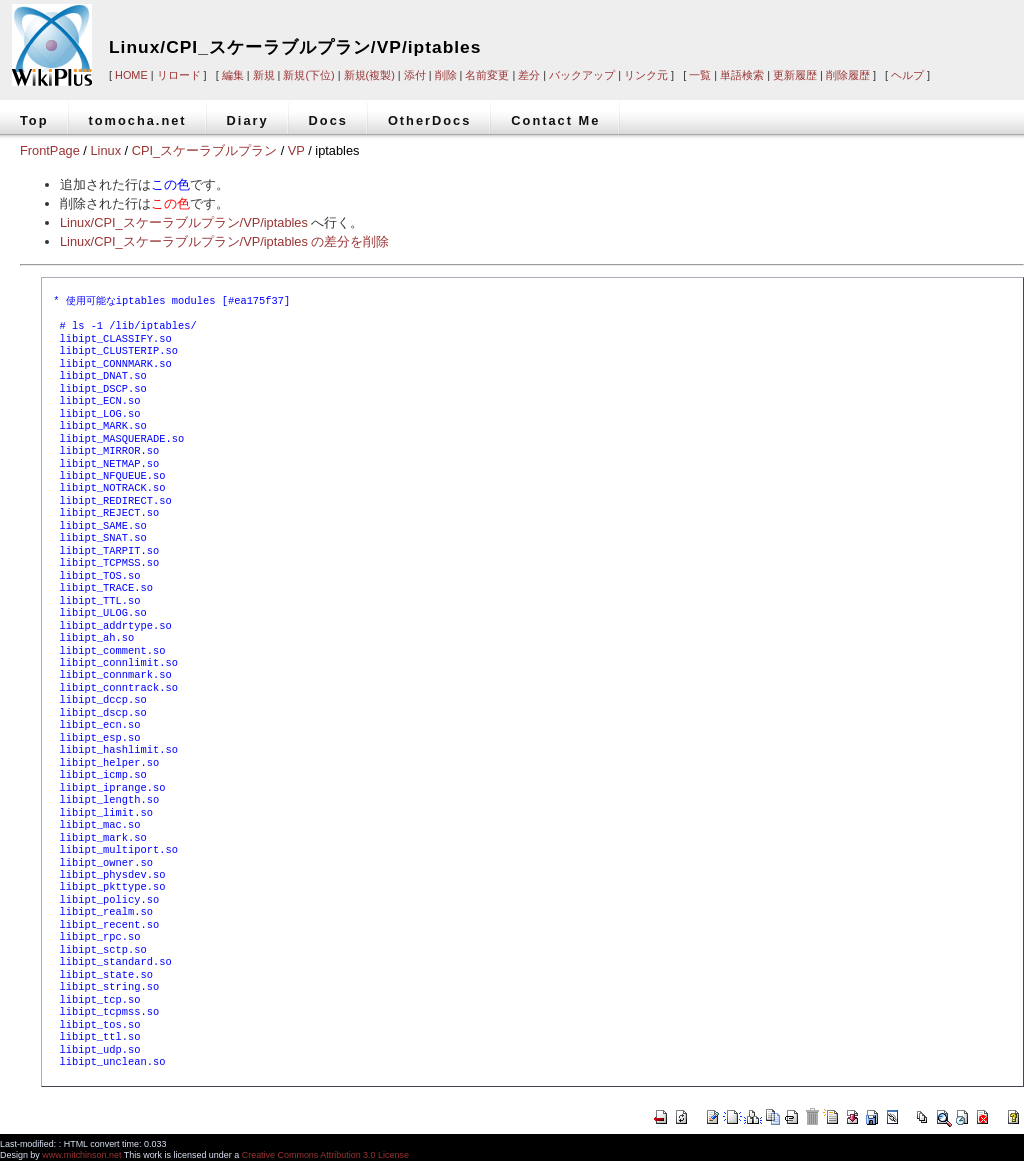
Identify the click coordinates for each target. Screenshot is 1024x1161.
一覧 (700, 75)
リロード (179, 75)
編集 (233, 75)
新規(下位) (308, 75)
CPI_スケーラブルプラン (204, 150)
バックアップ (582, 75)
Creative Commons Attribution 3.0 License (325, 1155)
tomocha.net (138, 120)
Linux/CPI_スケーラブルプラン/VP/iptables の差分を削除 (224, 241)
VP (296, 150)
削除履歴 (848, 75)
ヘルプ (907, 75)
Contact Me (555, 120)
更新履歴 (795, 75)
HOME (131, 75)
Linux (105, 150)
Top (34, 120)
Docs (328, 120)
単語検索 (742, 75)
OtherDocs (429, 120)
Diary (248, 120)
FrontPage (50, 150)
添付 (415, 75)
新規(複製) (369, 75)
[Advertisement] (747, 32)
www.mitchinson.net (81, 1155)
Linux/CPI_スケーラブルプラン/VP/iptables (295, 47)
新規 (264, 75)
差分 (529, 75)
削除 (446, 75)
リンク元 (646, 75)
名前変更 (487, 75)
